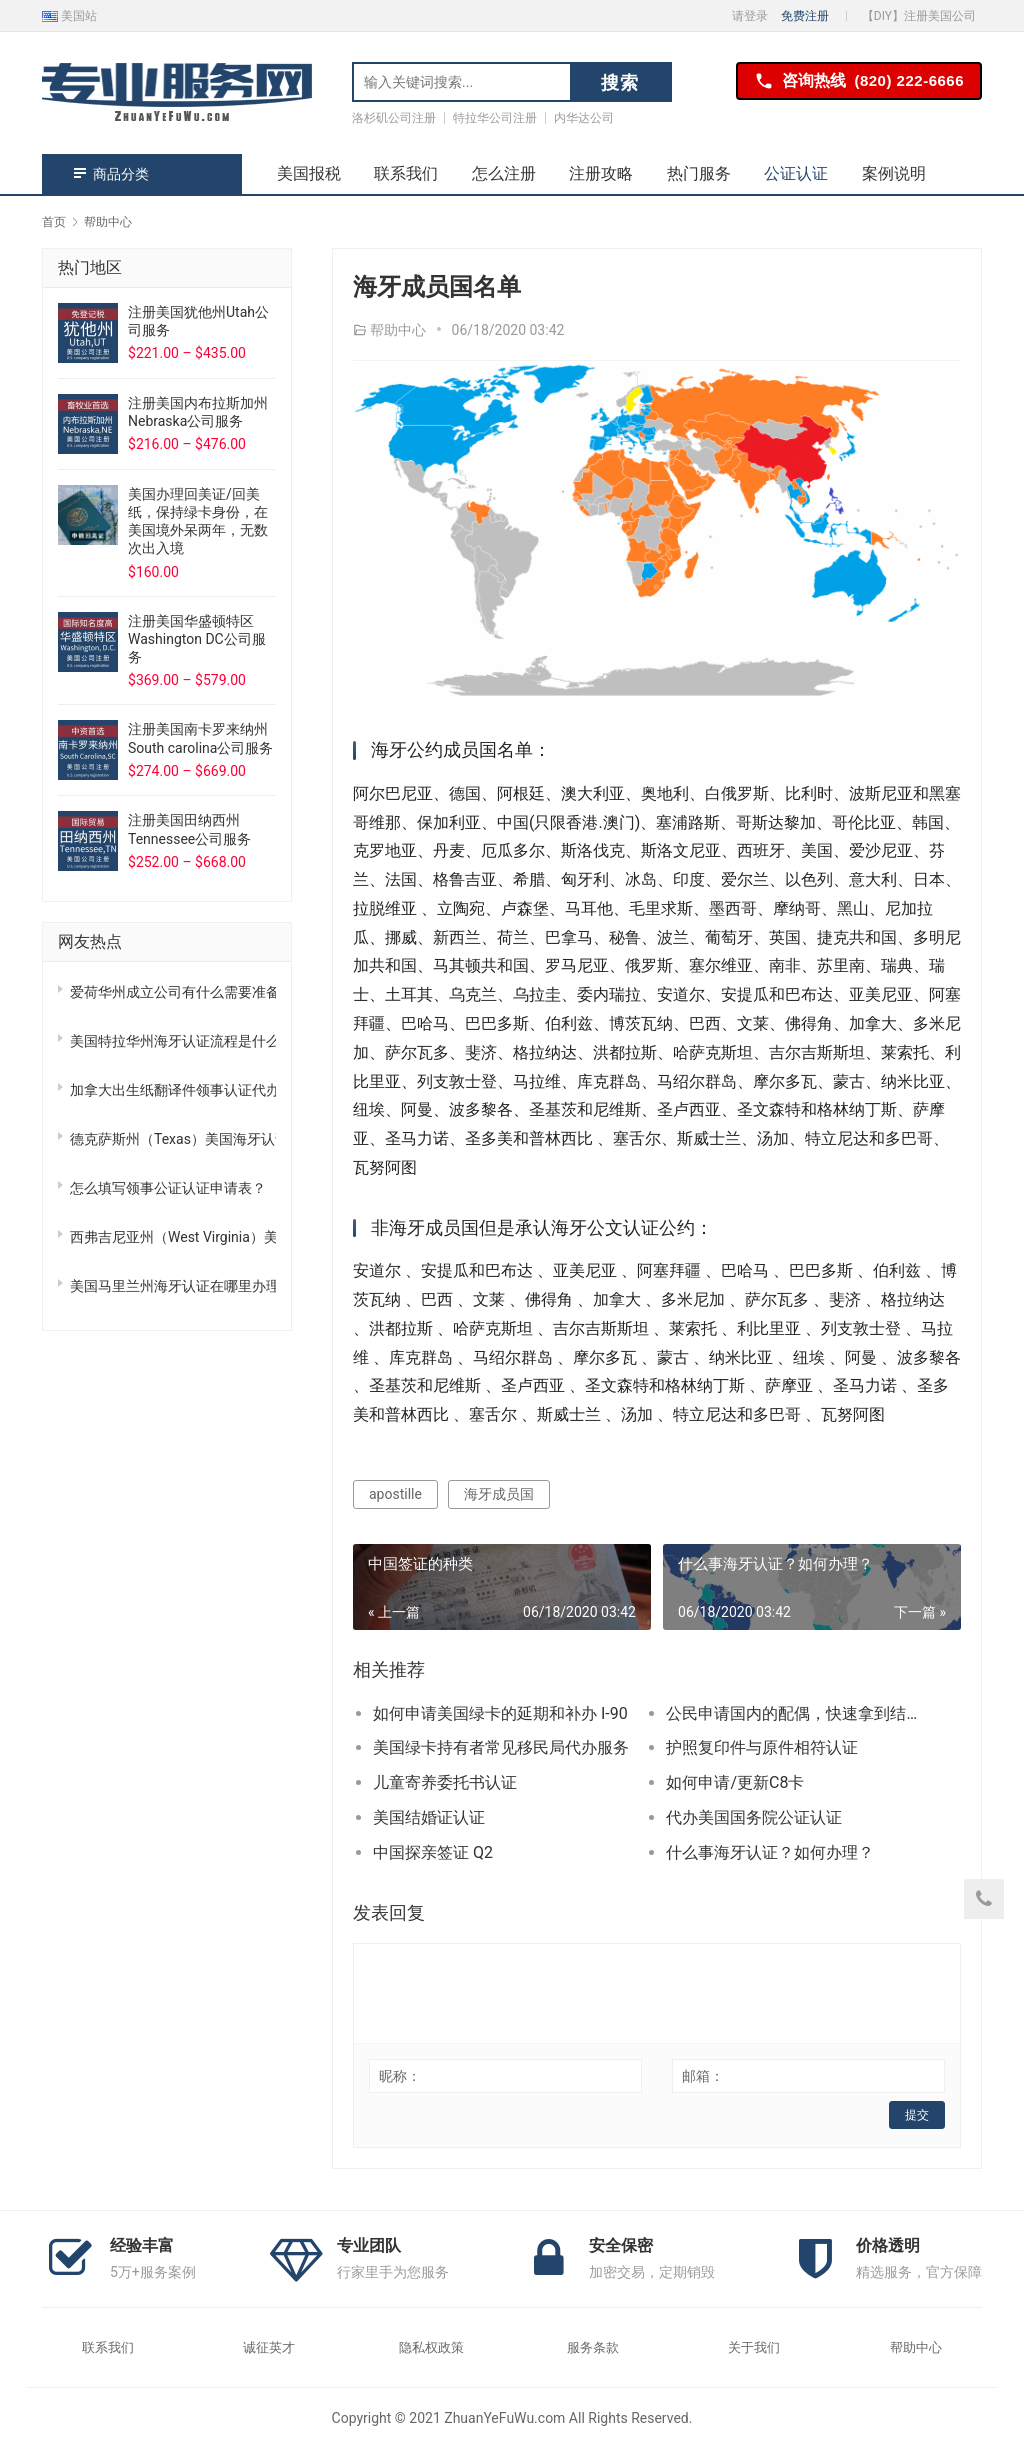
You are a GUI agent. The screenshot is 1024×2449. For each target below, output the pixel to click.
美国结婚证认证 (429, 1817)
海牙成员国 (499, 1494)
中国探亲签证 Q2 (433, 1852)
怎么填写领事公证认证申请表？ (168, 1188)
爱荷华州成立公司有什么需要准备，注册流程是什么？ (173, 992)
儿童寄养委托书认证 (445, 1782)
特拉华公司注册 (495, 118)
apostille (395, 1494)
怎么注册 (504, 173)
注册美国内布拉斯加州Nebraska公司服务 (198, 412)
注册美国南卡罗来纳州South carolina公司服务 (200, 738)
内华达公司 (584, 118)
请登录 (750, 16)
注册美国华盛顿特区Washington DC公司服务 (197, 639)
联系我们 (406, 173)
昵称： (400, 2076)
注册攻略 (601, 173)
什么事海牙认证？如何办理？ (770, 1852)
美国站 (69, 16)
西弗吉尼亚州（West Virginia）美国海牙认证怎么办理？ (173, 1237)
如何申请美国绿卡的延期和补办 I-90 (500, 1713)
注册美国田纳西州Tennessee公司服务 (189, 829)
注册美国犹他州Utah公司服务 (198, 321)
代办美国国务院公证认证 (754, 1817)
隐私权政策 (431, 2347)
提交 (917, 2115)
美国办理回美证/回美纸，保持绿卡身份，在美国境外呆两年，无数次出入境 (198, 521)
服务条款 (593, 2347)
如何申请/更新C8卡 (735, 1782)
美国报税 (309, 173)
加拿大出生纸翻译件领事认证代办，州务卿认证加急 (173, 1090)
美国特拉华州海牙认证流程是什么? (173, 1041)
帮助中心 (398, 330)
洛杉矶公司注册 (394, 118)
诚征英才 (269, 2347)
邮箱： (703, 2076)
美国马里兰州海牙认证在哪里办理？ (173, 1286)
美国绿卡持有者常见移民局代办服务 (501, 1747)
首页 (54, 222)
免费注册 (805, 16)
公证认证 (796, 173)
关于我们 (754, 2347)
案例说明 (894, 173)
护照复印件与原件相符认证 (762, 1747)
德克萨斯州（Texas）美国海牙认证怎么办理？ (173, 1139)
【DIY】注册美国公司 (919, 16)
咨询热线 (859, 81)
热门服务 (699, 173)
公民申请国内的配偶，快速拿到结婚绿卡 (798, 1713)
